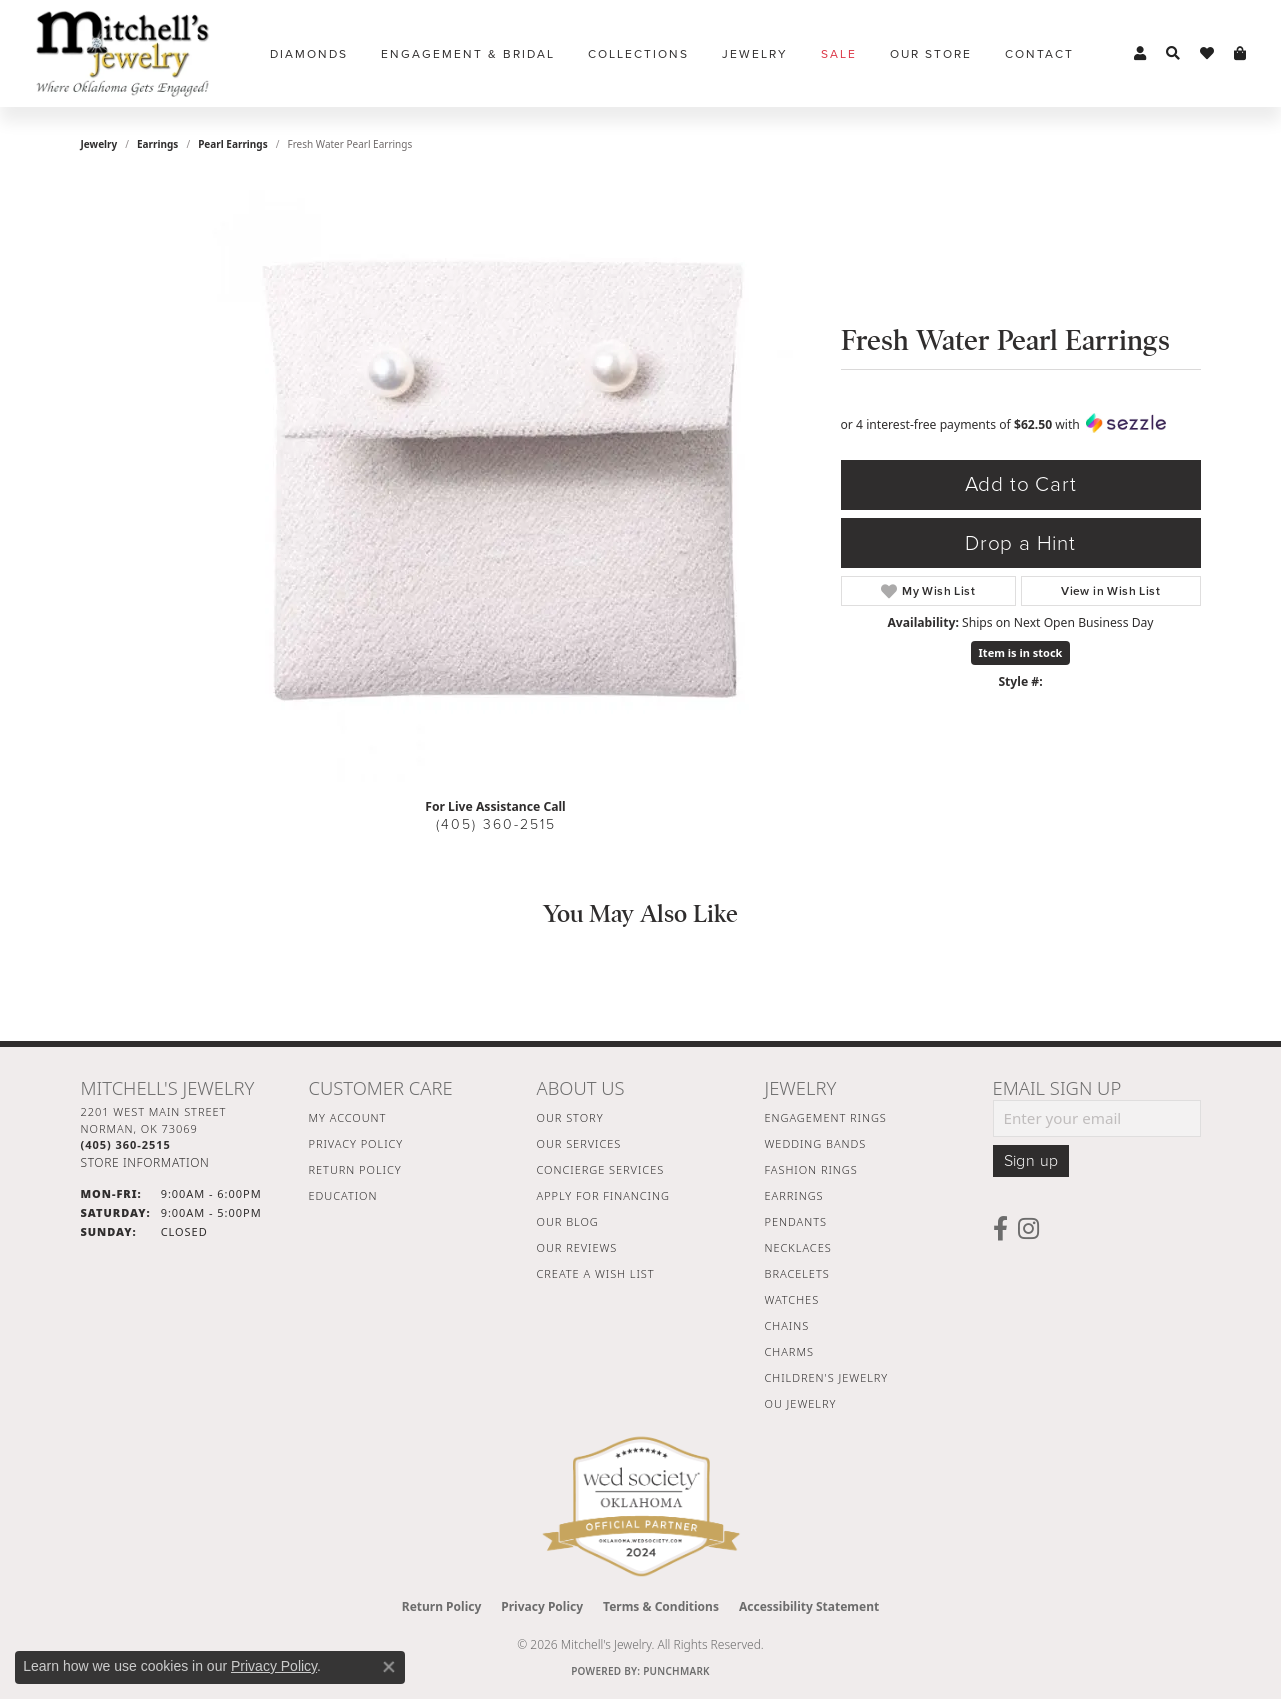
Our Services (579, 1143)
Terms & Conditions (661, 1606)
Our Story (570, 1117)
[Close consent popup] (389, 1667)
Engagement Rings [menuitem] (826, 1117)
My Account (348, 1117)
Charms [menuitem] (789, 1351)
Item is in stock (1021, 652)
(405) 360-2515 (496, 824)
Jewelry (755, 54)
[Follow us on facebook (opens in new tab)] (1000, 1229)
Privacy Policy (356, 1143)
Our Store (931, 54)
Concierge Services (601, 1169)
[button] (1140, 54)
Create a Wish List (596, 1273)
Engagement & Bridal (468, 54)
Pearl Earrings (233, 144)
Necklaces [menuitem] (798, 1247)
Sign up (1031, 1161)
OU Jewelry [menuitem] (801, 1403)
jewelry (99, 144)
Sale (839, 54)
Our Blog (568, 1221)
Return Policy (355, 1169)
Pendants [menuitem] (796, 1221)
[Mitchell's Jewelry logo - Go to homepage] (122, 53)
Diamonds (309, 54)
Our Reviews (577, 1247)
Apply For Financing (603, 1195)
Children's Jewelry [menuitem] (827, 1377)
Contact (1039, 54)
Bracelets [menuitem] (797, 1273)
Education (343, 1195)
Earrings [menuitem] (794, 1195)
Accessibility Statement (809, 1606)
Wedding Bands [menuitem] (816, 1143)
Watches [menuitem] (792, 1299)
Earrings (157, 144)
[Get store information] (145, 1162)
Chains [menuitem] (787, 1325)
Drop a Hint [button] (1020, 543)
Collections (638, 54)
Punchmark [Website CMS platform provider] (676, 1671)
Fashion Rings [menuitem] (811, 1169)
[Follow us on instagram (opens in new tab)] (1028, 1229)
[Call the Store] (126, 1144)
